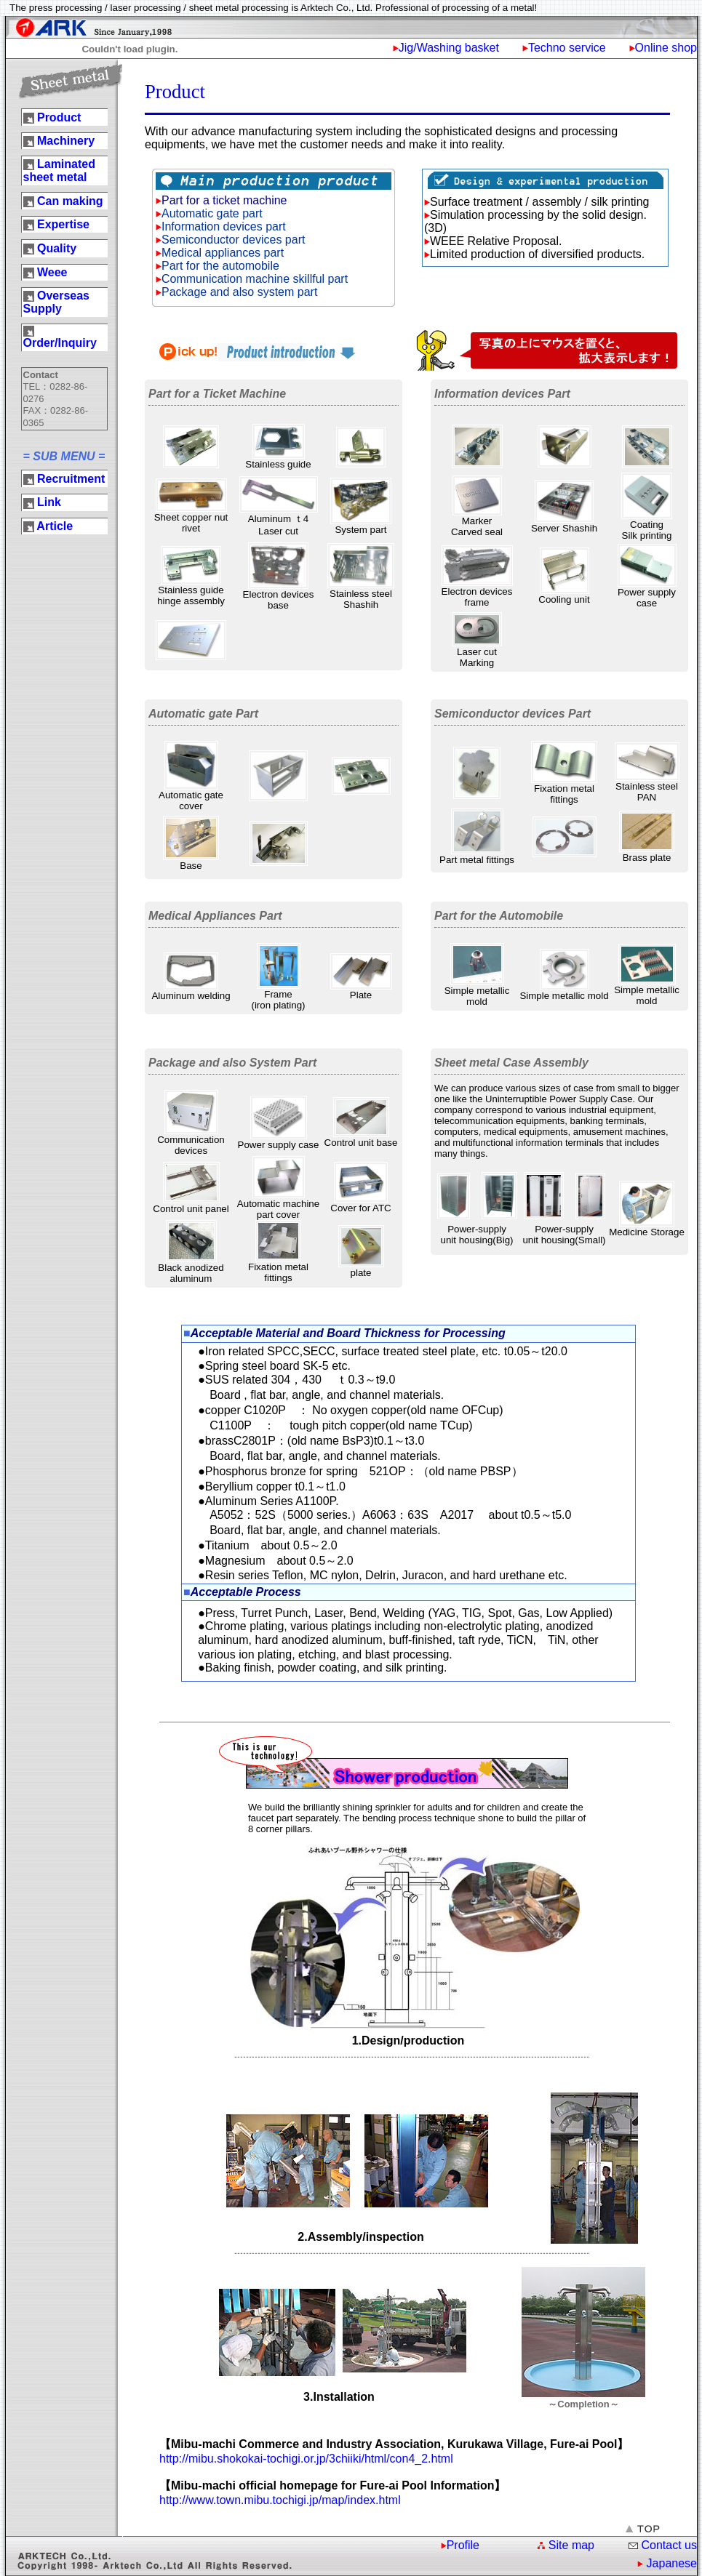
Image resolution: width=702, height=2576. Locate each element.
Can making (70, 201)
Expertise (63, 224)
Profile (463, 2545)
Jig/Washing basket (449, 47)
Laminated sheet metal (59, 170)
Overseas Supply (56, 302)
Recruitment (71, 479)
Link (49, 502)
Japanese (672, 2563)
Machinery (66, 141)
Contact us (669, 2545)
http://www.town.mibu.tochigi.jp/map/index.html (280, 2500)
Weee (52, 272)
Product (59, 117)
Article (54, 526)
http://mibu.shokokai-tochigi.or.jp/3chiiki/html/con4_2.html (306, 2458)
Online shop (666, 47)
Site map (571, 2545)
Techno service (567, 47)
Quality (56, 248)
